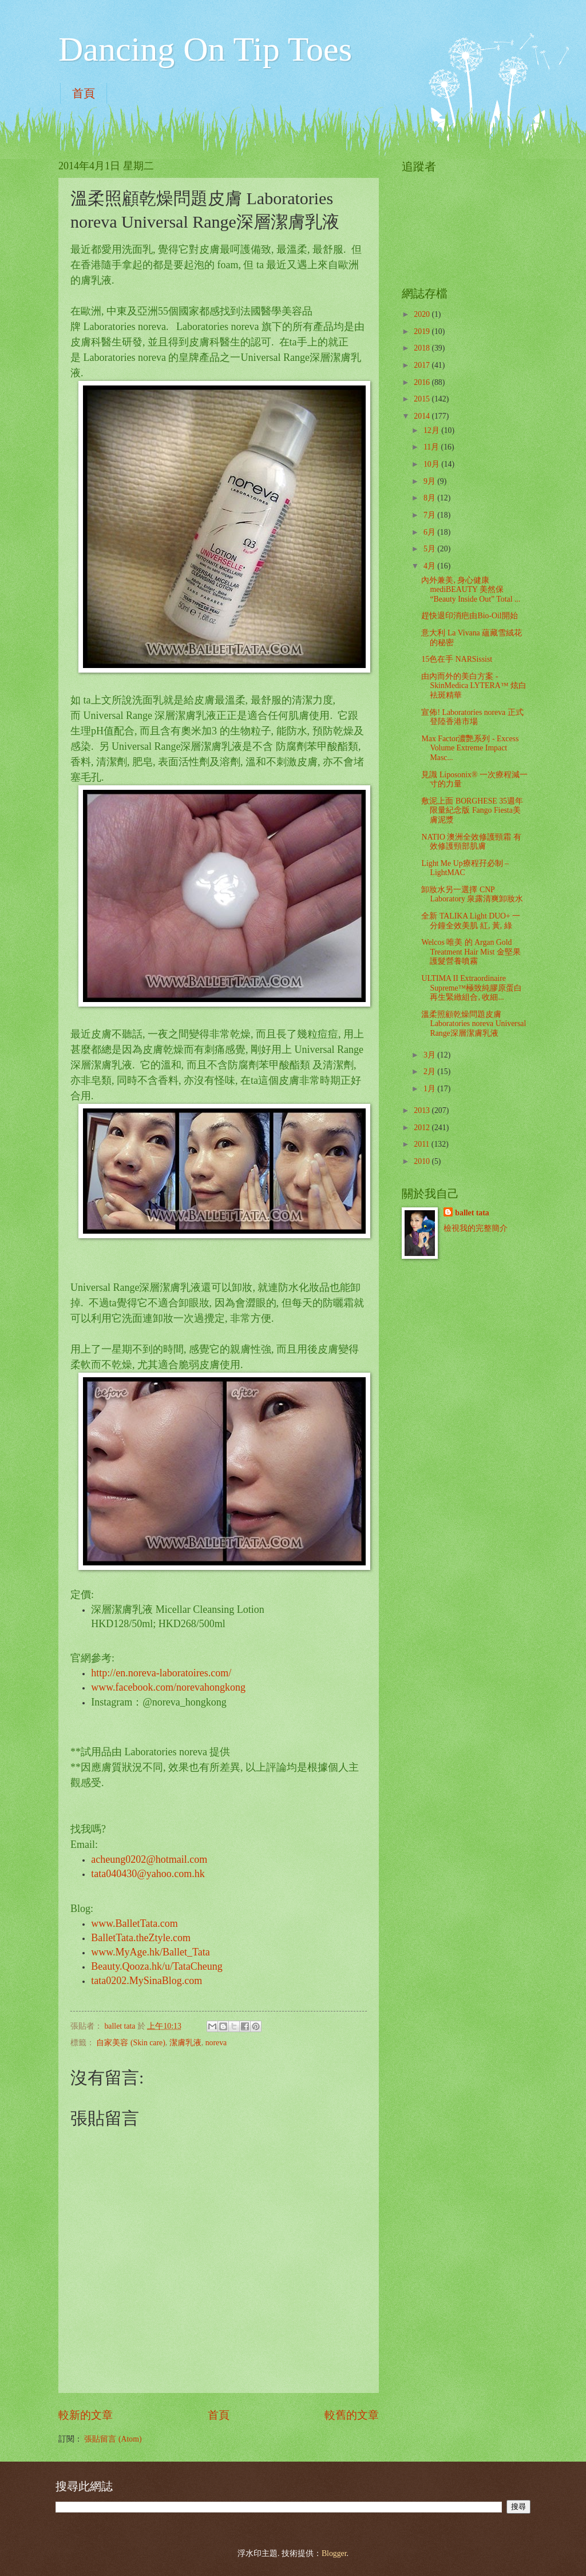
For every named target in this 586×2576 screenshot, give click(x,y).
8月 (430, 498)
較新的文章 (85, 2415)
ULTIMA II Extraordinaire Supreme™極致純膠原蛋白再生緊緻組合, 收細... (471, 987)
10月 (432, 464)
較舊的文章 (351, 2415)
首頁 (83, 93)
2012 (422, 1127)
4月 (430, 566)
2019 (422, 331)
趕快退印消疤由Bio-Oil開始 (469, 615)
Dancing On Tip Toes (205, 49)
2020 (422, 314)
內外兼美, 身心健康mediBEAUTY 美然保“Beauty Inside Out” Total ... (470, 589)
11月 (432, 447)
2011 (422, 1144)
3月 (430, 1055)
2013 (422, 1110)
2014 (422, 416)
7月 (430, 515)
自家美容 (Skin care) (130, 2042)
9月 (430, 481)
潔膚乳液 (185, 2042)
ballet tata (472, 1213)
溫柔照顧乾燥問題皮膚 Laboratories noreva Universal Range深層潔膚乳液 (473, 1023)
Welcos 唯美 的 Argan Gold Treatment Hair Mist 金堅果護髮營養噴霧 (470, 951)
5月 (430, 548)
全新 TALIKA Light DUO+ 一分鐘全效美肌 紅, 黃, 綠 (470, 921)
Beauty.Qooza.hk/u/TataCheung (157, 1966)
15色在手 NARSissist (456, 659)
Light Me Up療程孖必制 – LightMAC (464, 868)
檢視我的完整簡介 (476, 1228)
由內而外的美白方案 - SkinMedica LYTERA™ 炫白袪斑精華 (473, 685)
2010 (422, 1161)
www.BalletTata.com (134, 1923)
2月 (430, 1071)
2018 (422, 348)
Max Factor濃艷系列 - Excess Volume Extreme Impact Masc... (469, 748)
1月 (430, 1088)
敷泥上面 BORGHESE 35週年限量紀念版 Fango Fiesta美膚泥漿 (472, 810)
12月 (432, 430)
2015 (422, 399)
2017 (422, 365)
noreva (216, 2042)
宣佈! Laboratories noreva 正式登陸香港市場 (472, 717)
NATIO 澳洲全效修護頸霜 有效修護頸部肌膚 (471, 842)
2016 (422, 382)
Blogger (334, 2553)
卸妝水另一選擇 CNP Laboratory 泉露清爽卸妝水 (472, 894)
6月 (430, 532)
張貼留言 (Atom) (112, 2439)
